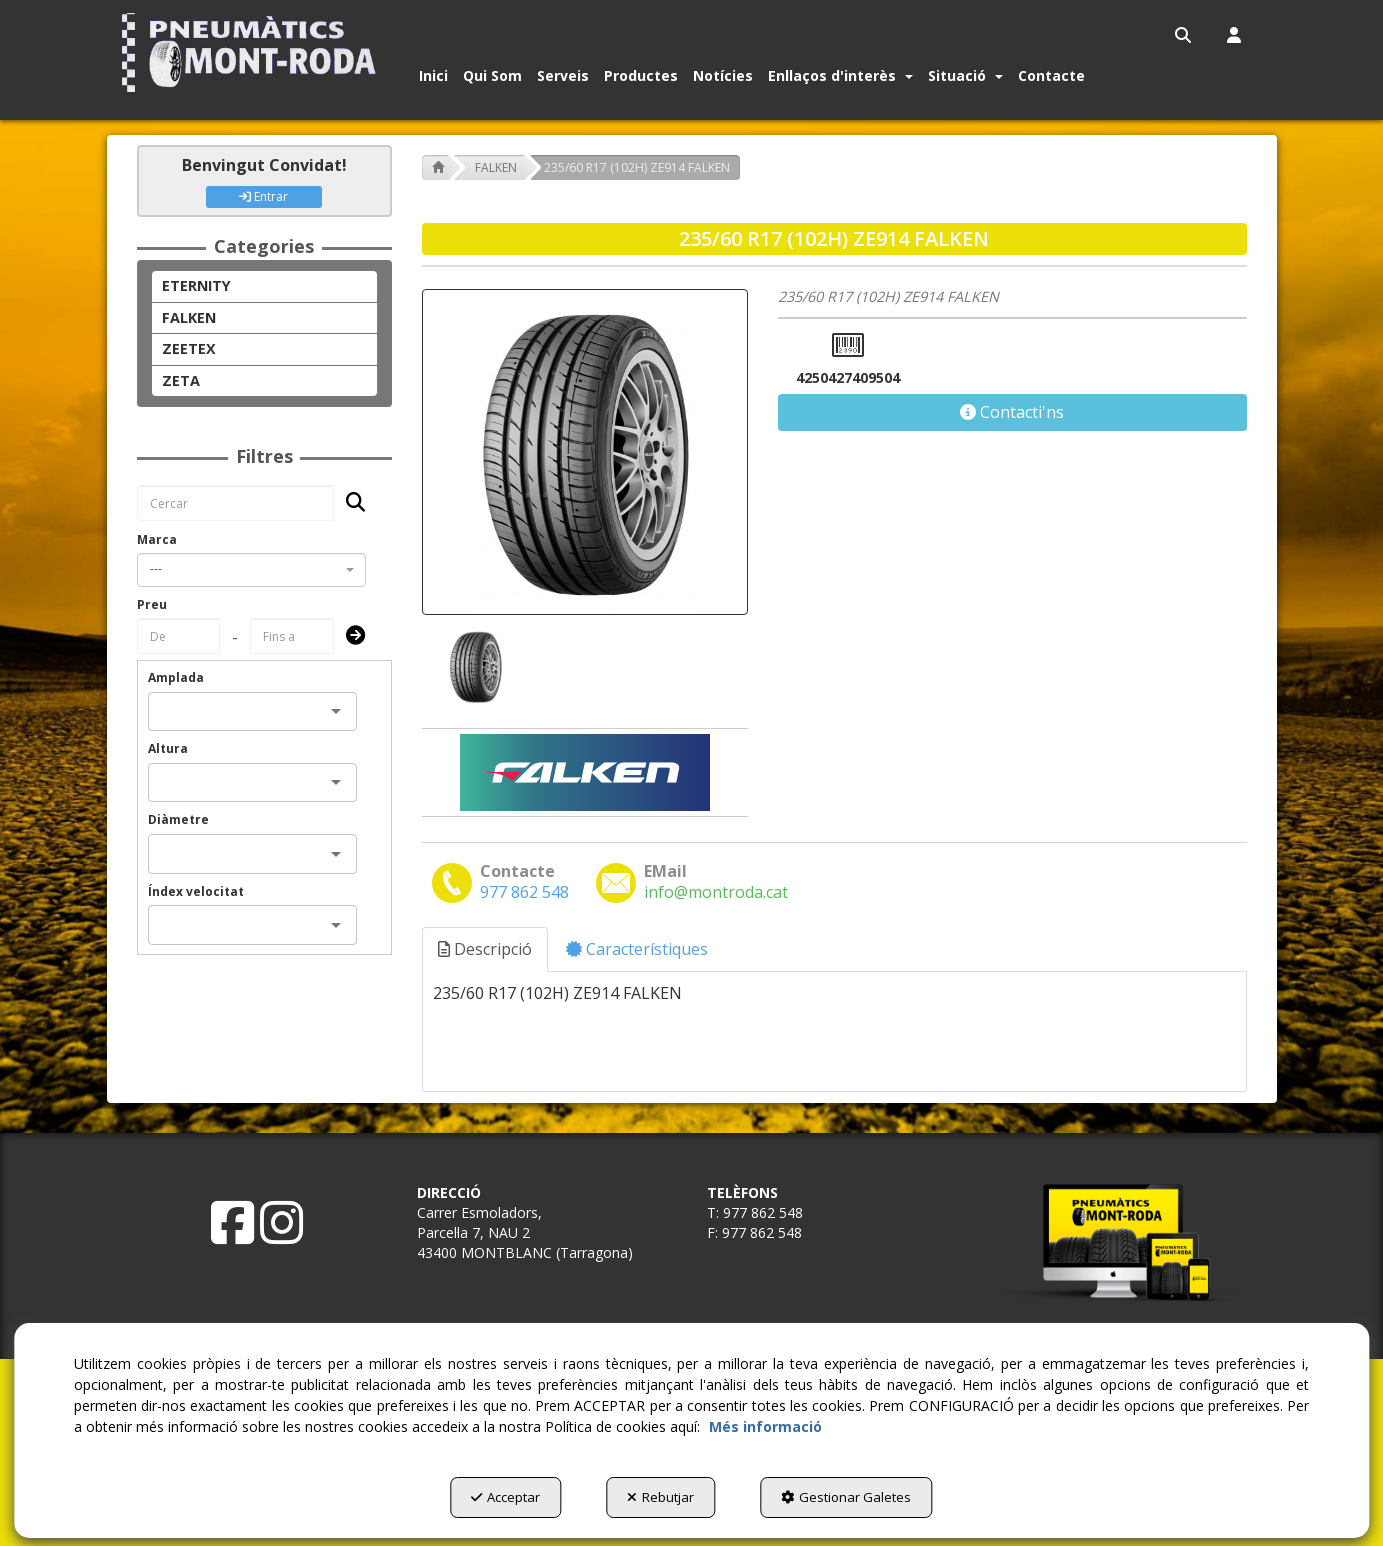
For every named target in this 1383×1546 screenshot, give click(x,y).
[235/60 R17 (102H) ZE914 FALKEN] (585, 452)
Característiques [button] (637, 949)
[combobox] (252, 570)
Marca (157, 539)
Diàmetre (178, 819)
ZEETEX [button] (189, 348)
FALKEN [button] (189, 317)
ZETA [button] (181, 380)
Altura (168, 748)
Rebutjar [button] (660, 1497)
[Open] (336, 711)
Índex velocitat (196, 891)
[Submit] (349, 636)
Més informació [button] (765, 1426)
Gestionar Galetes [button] (846, 1497)
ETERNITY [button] (196, 285)
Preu (152, 604)
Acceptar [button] (505, 1497)
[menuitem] (1184, 35)
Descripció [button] (485, 949)
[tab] (486, 949)
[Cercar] (349, 503)
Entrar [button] (263, 196)
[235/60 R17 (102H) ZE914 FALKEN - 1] (474, 666)
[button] (253, 52)
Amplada (176, 677)
